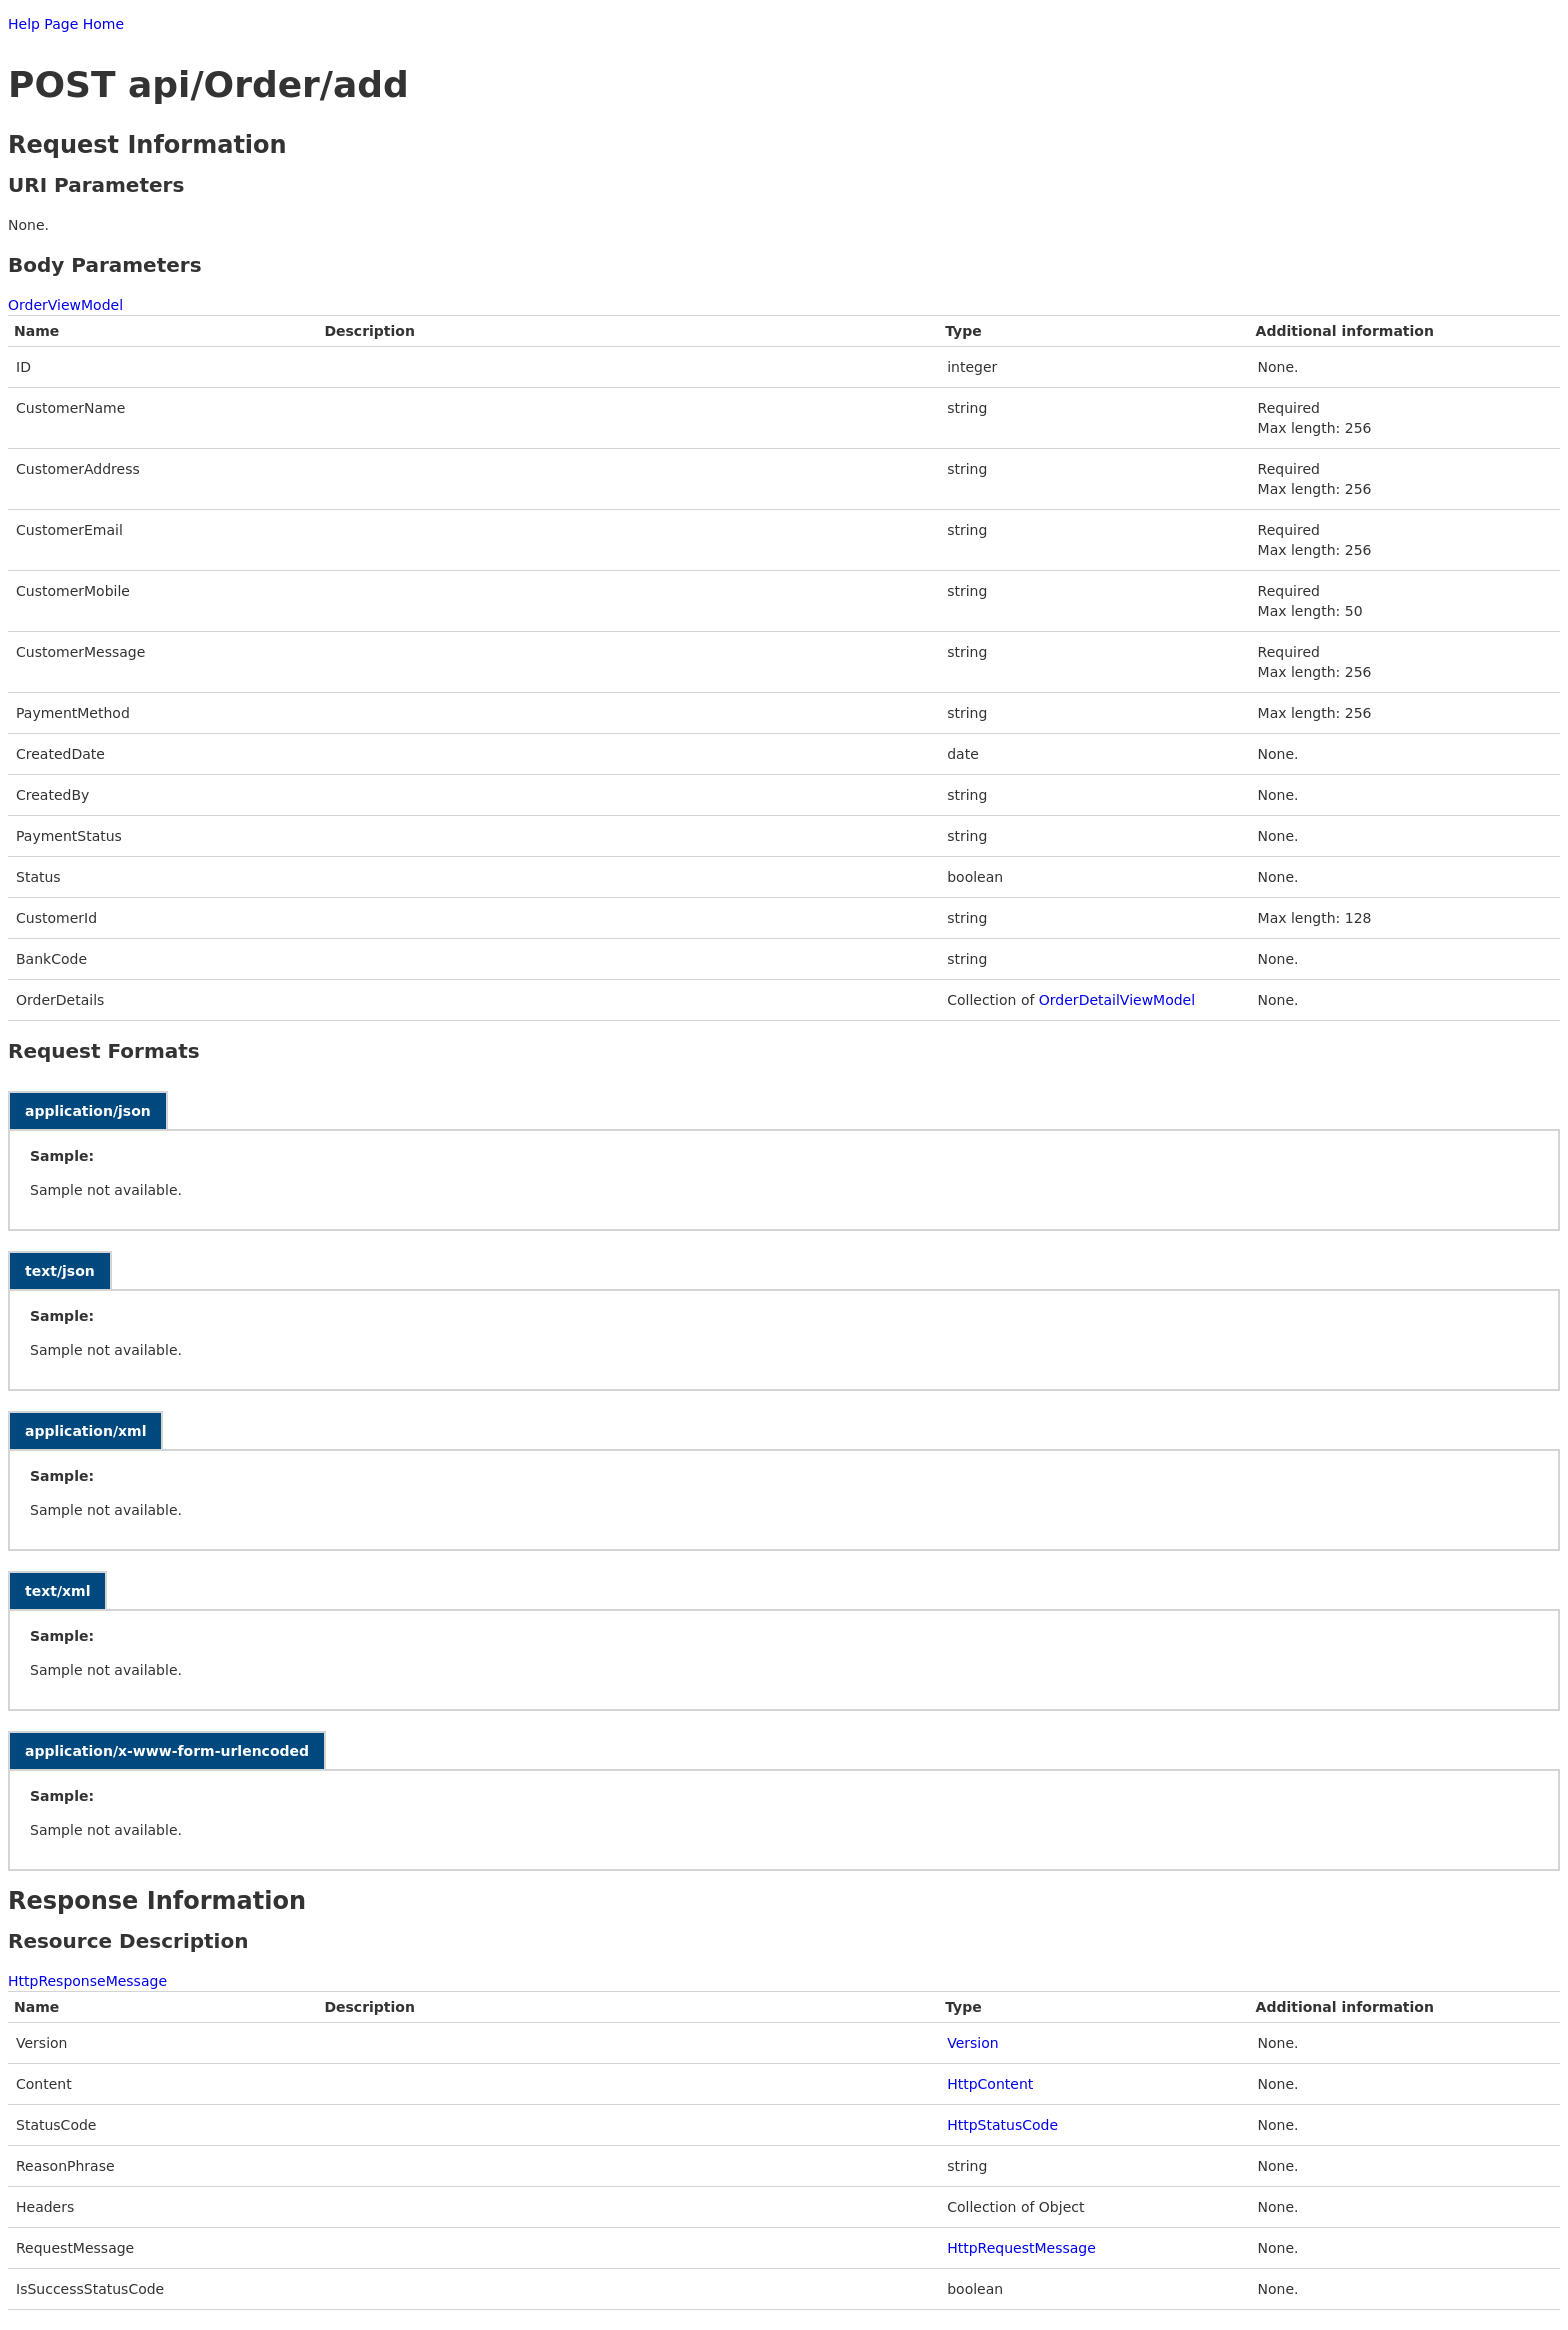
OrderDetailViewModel (1117, 1000)
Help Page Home (66, 24)
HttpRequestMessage (1021, 2248)
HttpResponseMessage (87, 1981)
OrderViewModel (65, 305)
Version (972, 2043)
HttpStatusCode (1002, 2125)
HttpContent (990, 2084)
